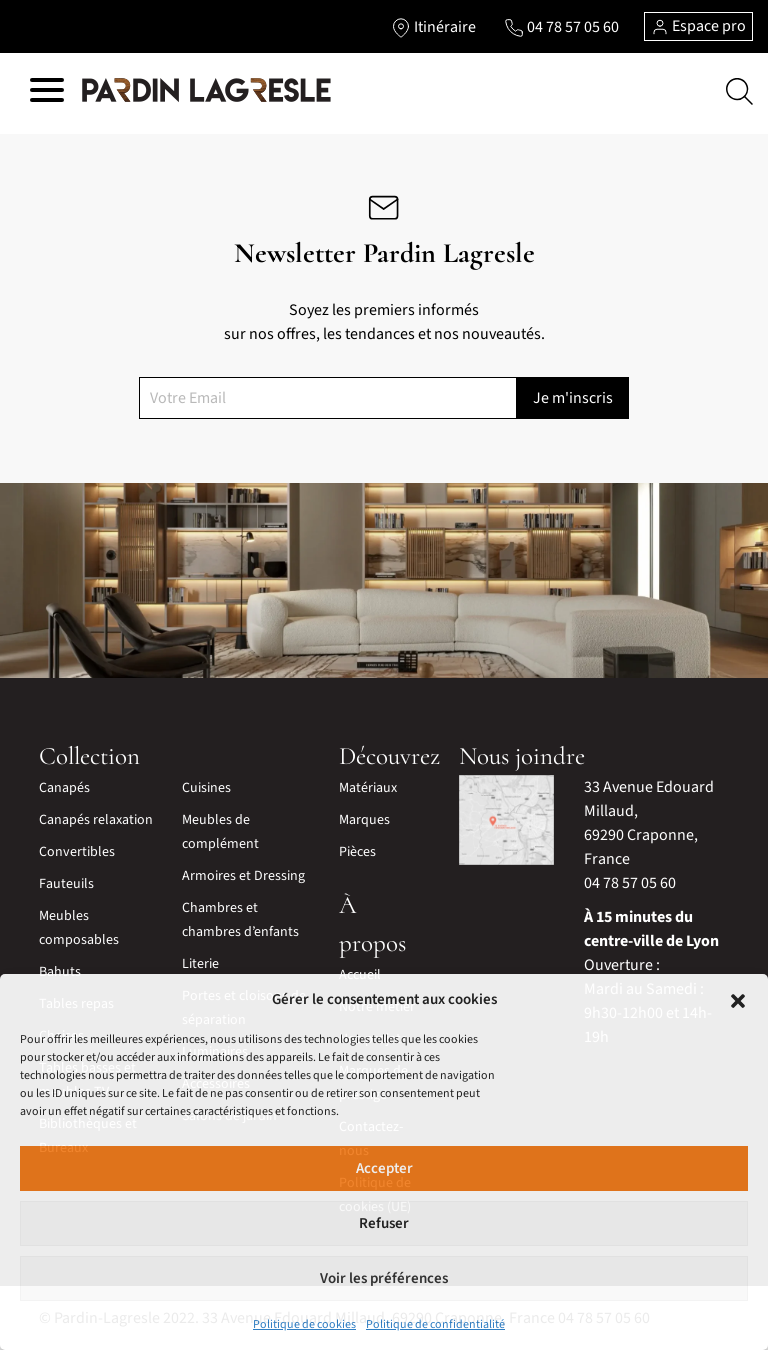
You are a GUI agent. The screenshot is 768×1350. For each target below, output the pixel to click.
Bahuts (60, 972)
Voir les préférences (384, 1278)
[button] (738, 1000)
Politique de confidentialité (435, 1324)
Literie (200, 964)
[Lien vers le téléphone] (561, 27)
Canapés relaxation (96, 820)
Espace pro (698, 26)
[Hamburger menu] (47, 93)
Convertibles (77, 852)
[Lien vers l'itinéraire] (433, 27)
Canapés (64, 788)
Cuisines (206, 788)
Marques (364, 820)
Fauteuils (66, 884)
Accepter (384, 1168)
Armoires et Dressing (243, 876)
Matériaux (368, 788)
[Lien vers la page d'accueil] (206, 91)
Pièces (357, 852)
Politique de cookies (304, 1324)
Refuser (384, 1223)
